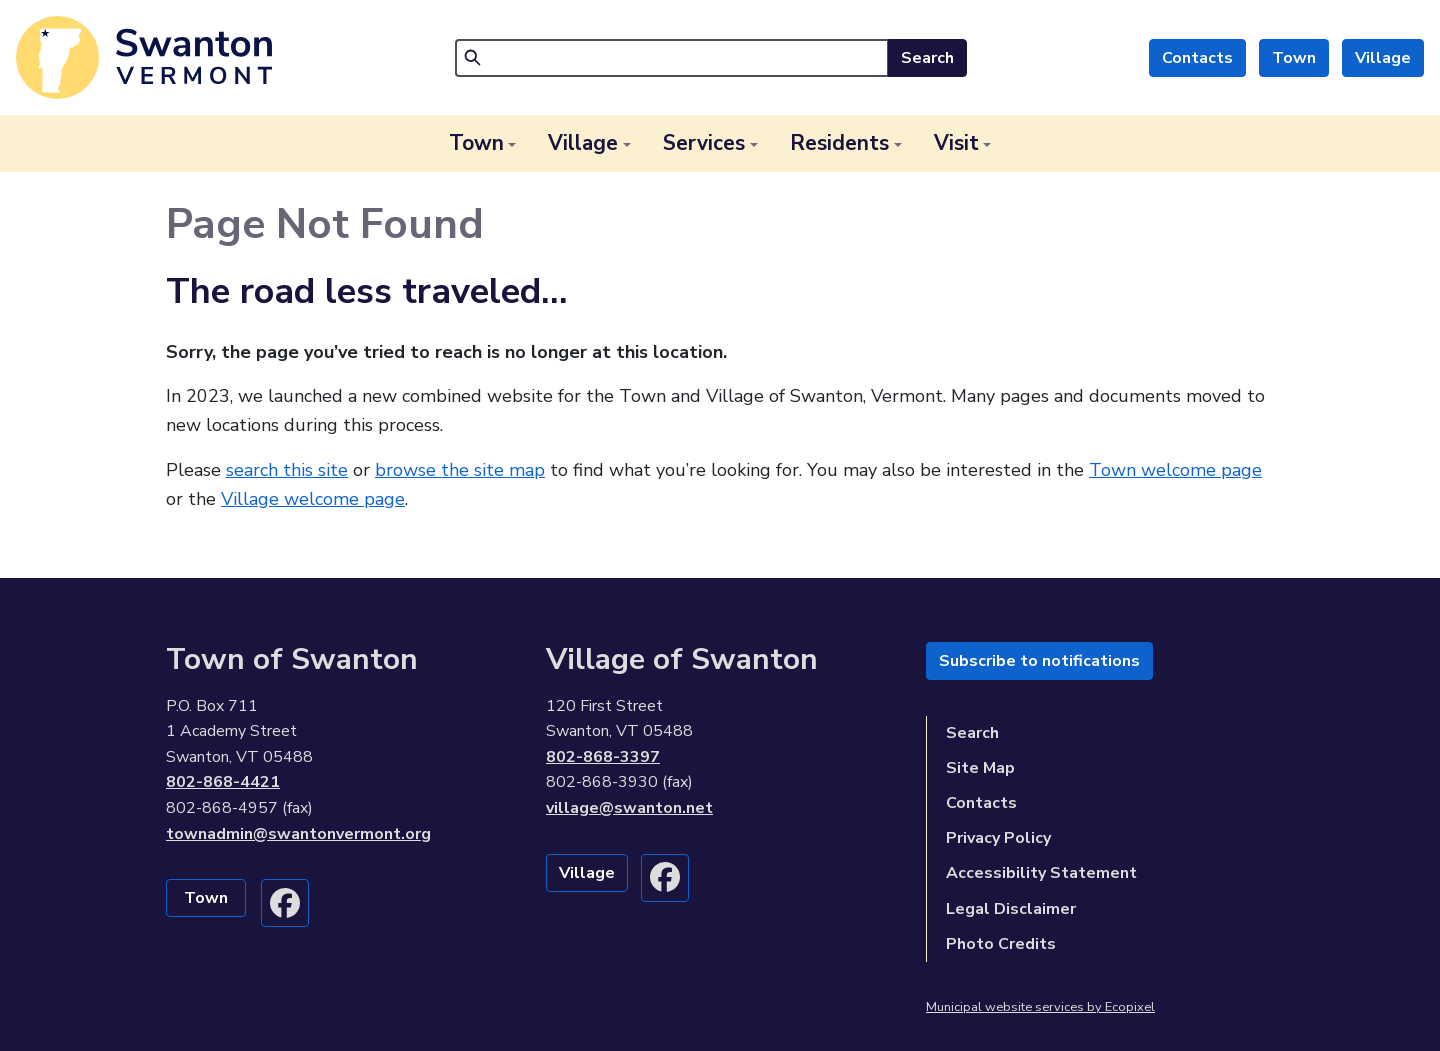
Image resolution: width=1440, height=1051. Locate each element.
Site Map (980, 768)
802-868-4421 (223, 782)
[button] (483, 143)
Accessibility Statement (1041, 873)
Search (927, 58)
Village (1383, 58)
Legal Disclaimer (1011, 909)
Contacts (1197, 58)
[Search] (672, 58)
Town (1294, 58)
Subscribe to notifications (1039, 661)
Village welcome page (313, 499)
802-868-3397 (603, 757)
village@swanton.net (629, 808)
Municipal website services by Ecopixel (1040, 1007)
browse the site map (460, 470)
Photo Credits (1001, 944)
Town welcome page (1175, 470)
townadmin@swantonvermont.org (298, 834)
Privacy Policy (998, 838)
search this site (287, 470)
